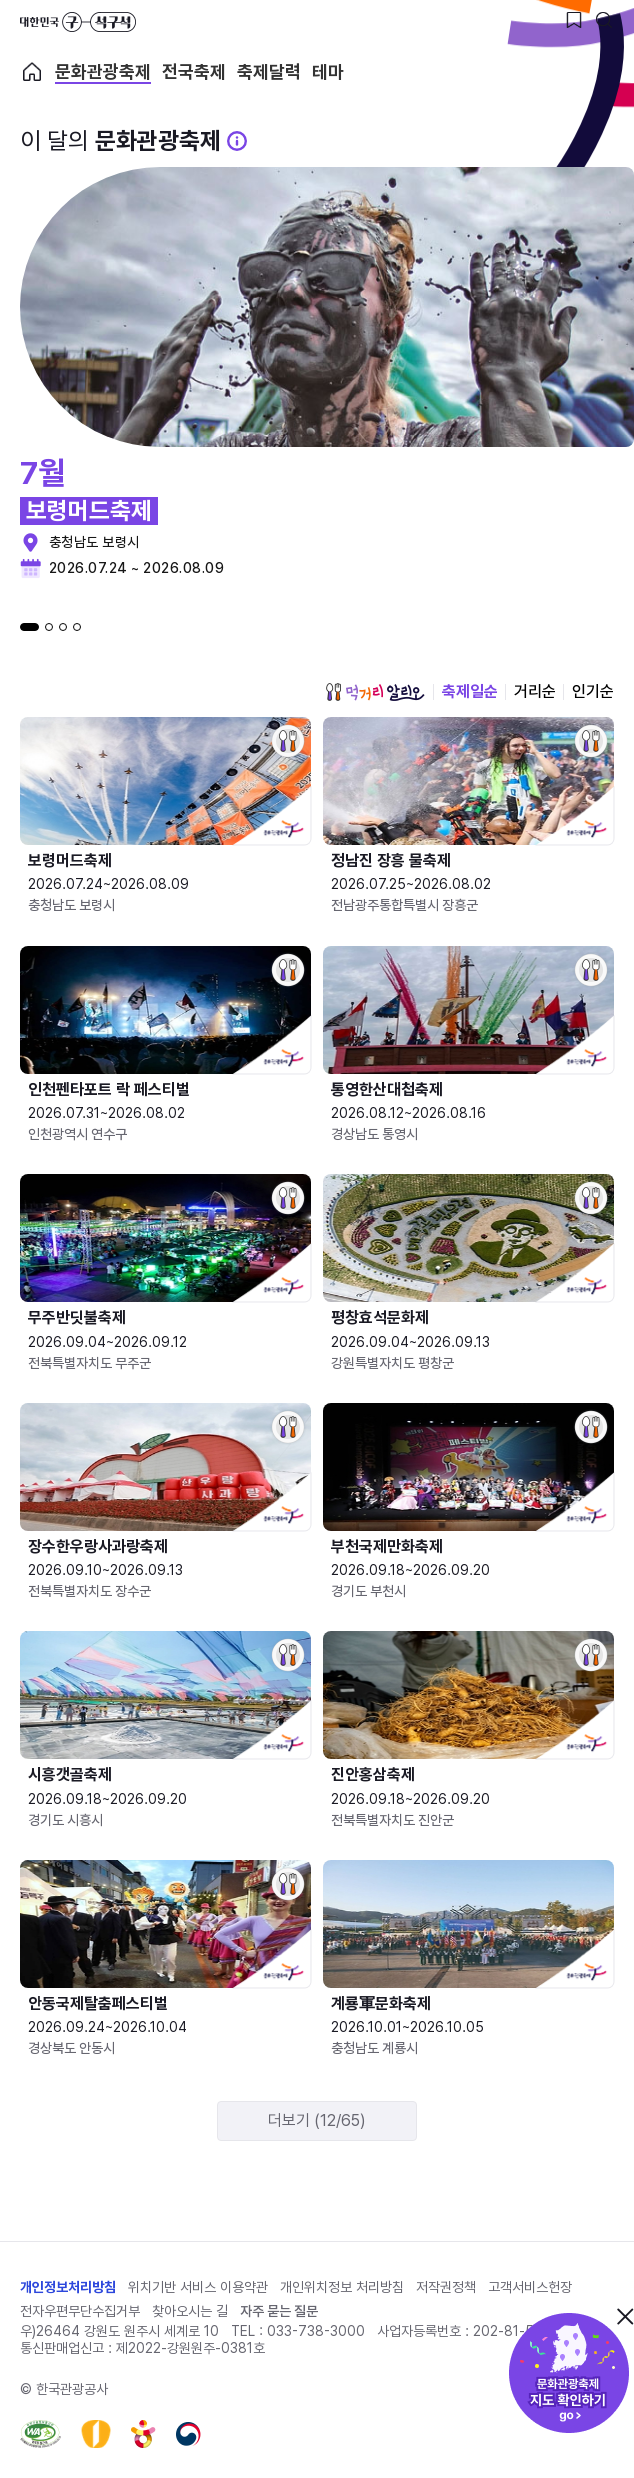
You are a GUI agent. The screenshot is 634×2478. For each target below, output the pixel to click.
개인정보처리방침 (68, 2287)
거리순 (535, 691)
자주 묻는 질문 (279, 2311)
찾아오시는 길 (190, 2311)
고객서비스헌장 (530, 2287)
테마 (328, 72)
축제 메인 (32, 72)
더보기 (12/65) (317, 2120)
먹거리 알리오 (375, 692)
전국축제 (194, 72)
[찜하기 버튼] (574, 20)
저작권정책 (446, 2287)
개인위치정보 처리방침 (342, 2287)
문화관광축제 (103, 72)
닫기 (625, 2316)
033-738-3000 (316, 2331)
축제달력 (269, 72)
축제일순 (470, 691)
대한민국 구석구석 (78, 22)
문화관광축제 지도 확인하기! (569, 2373)
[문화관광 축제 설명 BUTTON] (237, 141)
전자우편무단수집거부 (80, 2311)
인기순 (593, 691)
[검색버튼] (604, 20)
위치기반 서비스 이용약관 (198, 2287)
